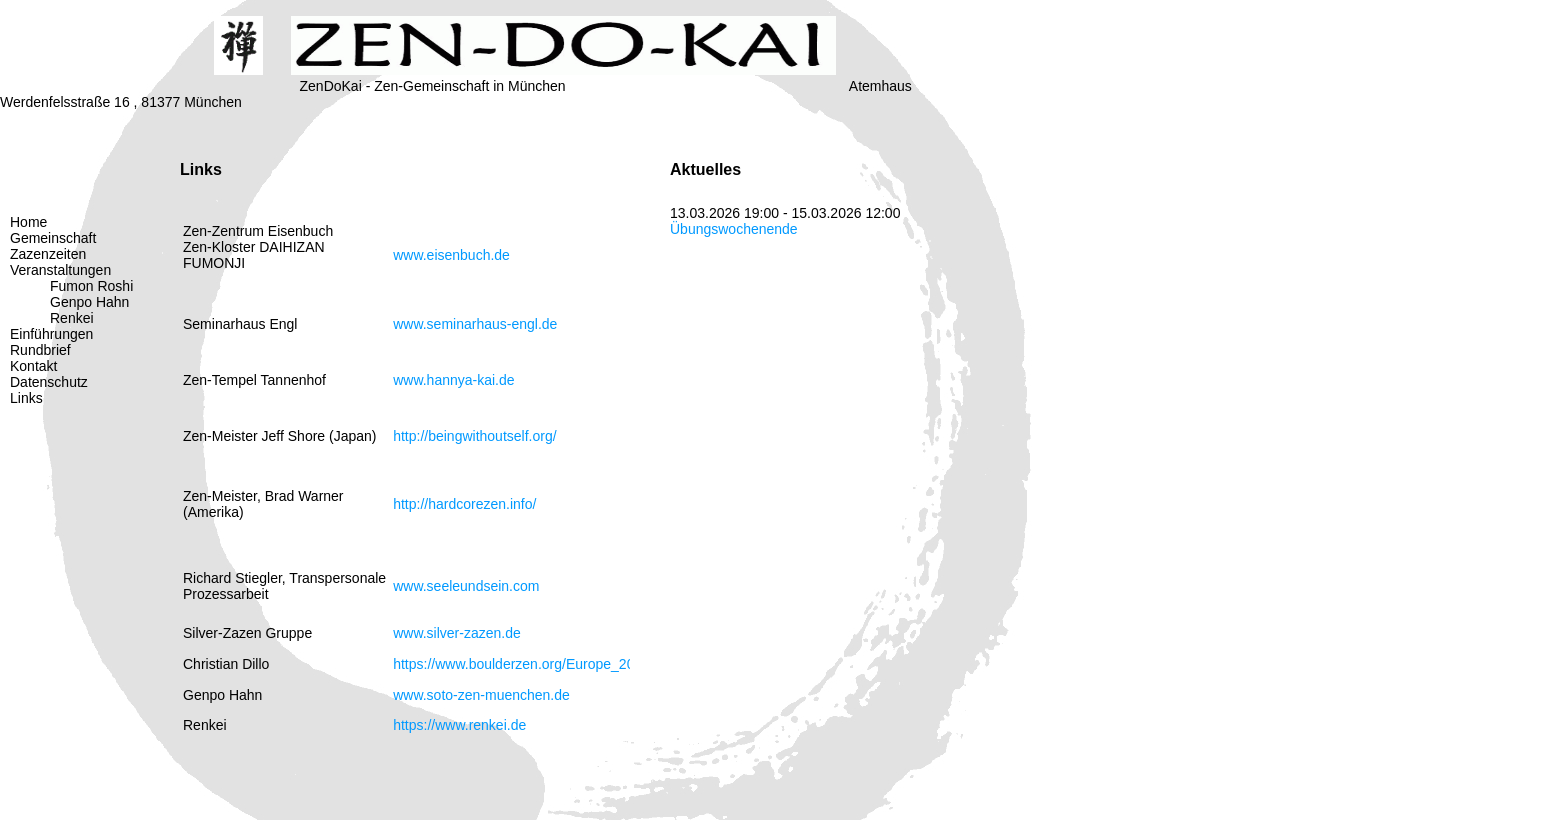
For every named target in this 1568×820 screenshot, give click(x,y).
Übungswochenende (734, 229)
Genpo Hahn (89, 302)
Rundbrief (40, 350)
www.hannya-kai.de (453, 380)
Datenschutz (49, 382)
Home (28, 222)
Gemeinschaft (53, 238)
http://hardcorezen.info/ (464, 504)
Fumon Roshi (91, 286)
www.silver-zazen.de (457, 633)
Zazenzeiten (48, 254)
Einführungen (51, 334)
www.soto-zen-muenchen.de (481, 695)
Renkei (72, 318)
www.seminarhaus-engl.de (475, 324)
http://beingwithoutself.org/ (474, 436)
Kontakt (33, 366)
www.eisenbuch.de (451, 255)
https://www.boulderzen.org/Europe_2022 (521, 664)
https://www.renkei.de (459, 725)
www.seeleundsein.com (466, 586)
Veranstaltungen (60, 270)
